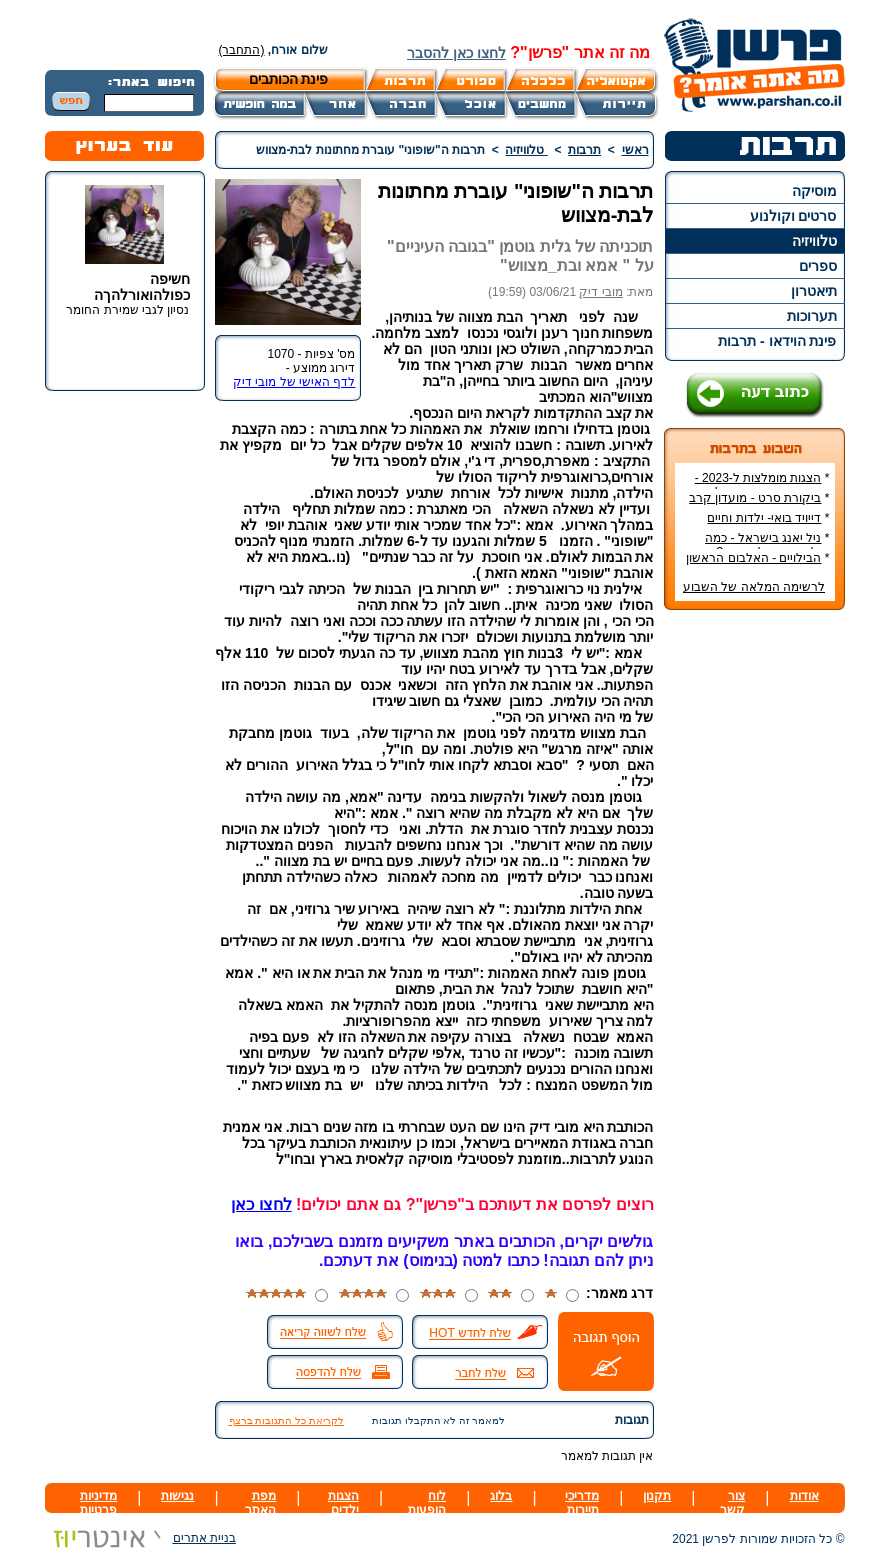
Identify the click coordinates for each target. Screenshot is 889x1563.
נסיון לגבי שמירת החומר (127, 310)
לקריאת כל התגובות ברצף (286, 1420)
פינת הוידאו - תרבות (777, 341)
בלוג (501, 1496)
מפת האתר (260, 1503)
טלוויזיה (814, 241)
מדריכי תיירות (582, 1503)
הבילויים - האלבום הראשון (753, 558)
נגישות (177, 1496)
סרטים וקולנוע (793, 216)
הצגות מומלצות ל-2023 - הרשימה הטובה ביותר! (762, 485)
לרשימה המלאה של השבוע (754, 587)
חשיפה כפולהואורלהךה (142, 287)
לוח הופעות (427, 1503)
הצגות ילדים (343, 1503)
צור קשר (732, 1503)
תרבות (584, 150)
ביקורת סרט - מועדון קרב (755, 498)
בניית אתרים (140, 1538)
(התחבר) (242, 50)
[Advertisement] (754, 924)
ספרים (818, 266)
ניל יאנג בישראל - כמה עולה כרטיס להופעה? (767, 545)
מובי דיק (600, 292)
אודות (804, 1496)
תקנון (657, 1496)
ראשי (635, 150)
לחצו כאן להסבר (456, 53)
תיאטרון (814, 291)
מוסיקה (814, 191)
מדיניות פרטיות (98, 1503)
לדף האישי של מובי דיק (294, 382)
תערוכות (812, 316)
